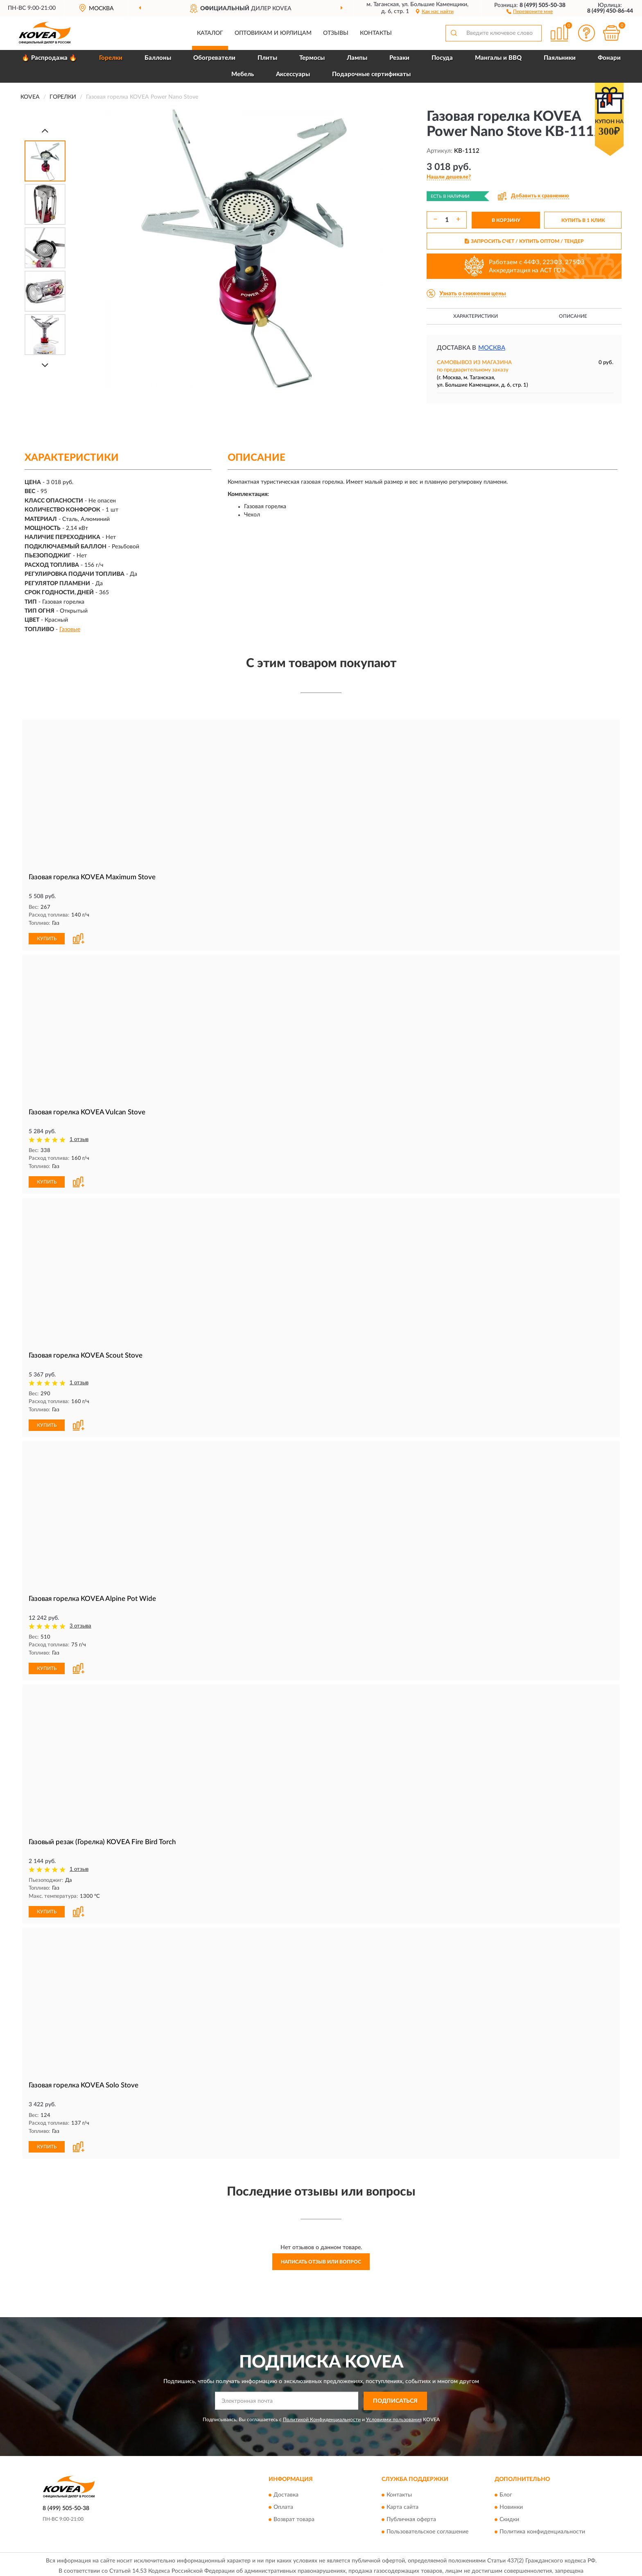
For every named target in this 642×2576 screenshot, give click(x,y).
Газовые (69, 629)
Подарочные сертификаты (371, 74)
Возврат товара (294, 2516)
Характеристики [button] (475, 316)
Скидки (509, 2516)
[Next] (45, 365)
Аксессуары (293, 74)
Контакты (376, 33)
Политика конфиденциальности (542, 2529)
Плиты (267, 58)
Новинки (511, 2504)
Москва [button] (491, 348)
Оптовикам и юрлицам (273, 33)
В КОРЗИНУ (506, 220)
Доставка (286, 2492)
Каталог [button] (210, 33)
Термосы (312, 58)
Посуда (442, 58)
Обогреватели (214, 58)
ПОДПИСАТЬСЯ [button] (395, 2398)
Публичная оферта (411, 2516)
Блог (506, 2492)
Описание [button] (573, 316)
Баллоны (158, 58)
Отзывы (335, 33)
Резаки (399, 58)
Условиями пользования (394, 2416)
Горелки (110, 58)
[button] (529, 11)
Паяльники (560, 58)
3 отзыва (80, 1624)
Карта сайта (402, 2504)
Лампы (357, 58)
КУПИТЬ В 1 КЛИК (583, 220)
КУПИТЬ (47, 937)
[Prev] (45, 130)
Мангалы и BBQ (498, 58)
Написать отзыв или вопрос (321, 2258)
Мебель (242, 74)
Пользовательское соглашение (427, 2529)
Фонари (609, 58)
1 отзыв (79, 1139)
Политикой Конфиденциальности (322, 2416)
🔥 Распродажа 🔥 (49, 58)
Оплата (283, 2504)
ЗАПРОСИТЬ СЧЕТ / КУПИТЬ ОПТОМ (524, 241)
